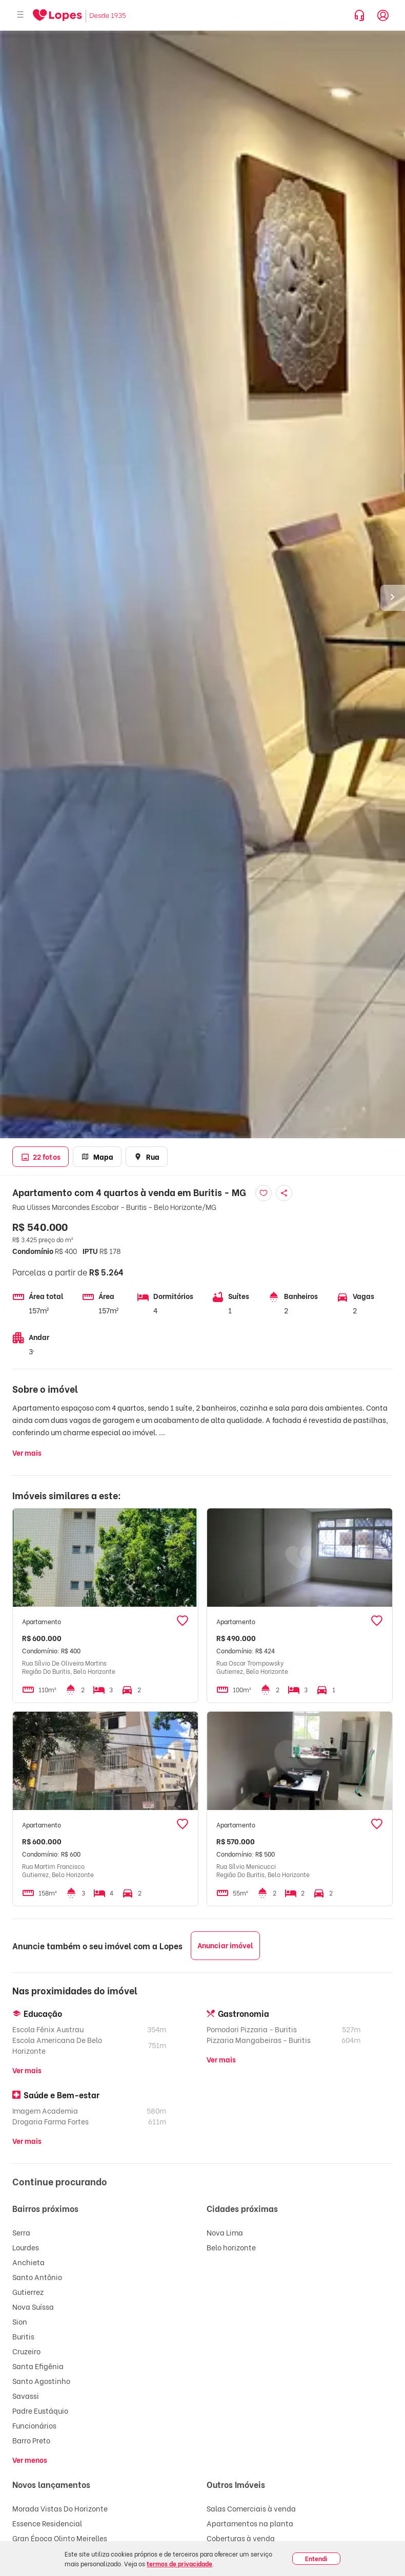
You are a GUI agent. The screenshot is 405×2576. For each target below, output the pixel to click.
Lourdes (25, 2247)
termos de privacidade (179, 2563)
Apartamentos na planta (250, 2523)
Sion (19, 2321)
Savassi (25, 2395)
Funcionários (34, 2425)
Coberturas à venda (241, 2537)
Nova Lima (225, 2232)
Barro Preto (31, 2440)
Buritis (23, 2336)
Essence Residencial (47, 2523)
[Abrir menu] (20, 15)
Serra (21, 2232)
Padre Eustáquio (40, 2410)
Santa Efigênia (38, 2365)
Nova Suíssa (33, 2306)
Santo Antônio (37, 2276)
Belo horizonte (231, 2247)
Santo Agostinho (41, 2380)
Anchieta (28, 2261)
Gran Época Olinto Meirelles (59, 2537)
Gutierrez (28, 2291)
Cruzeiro (26, 2351)
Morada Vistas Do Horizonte (60, 2508)
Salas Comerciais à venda (251, 2508)
